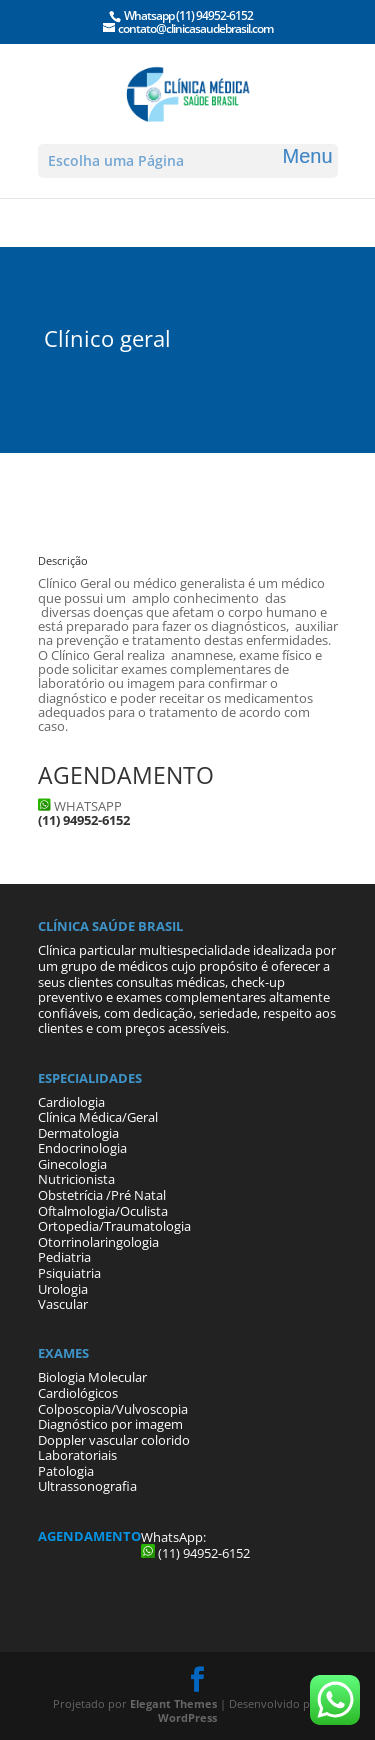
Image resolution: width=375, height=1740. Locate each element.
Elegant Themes (173, 1703)
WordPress (187, 1717)
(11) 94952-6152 (214, 15)
